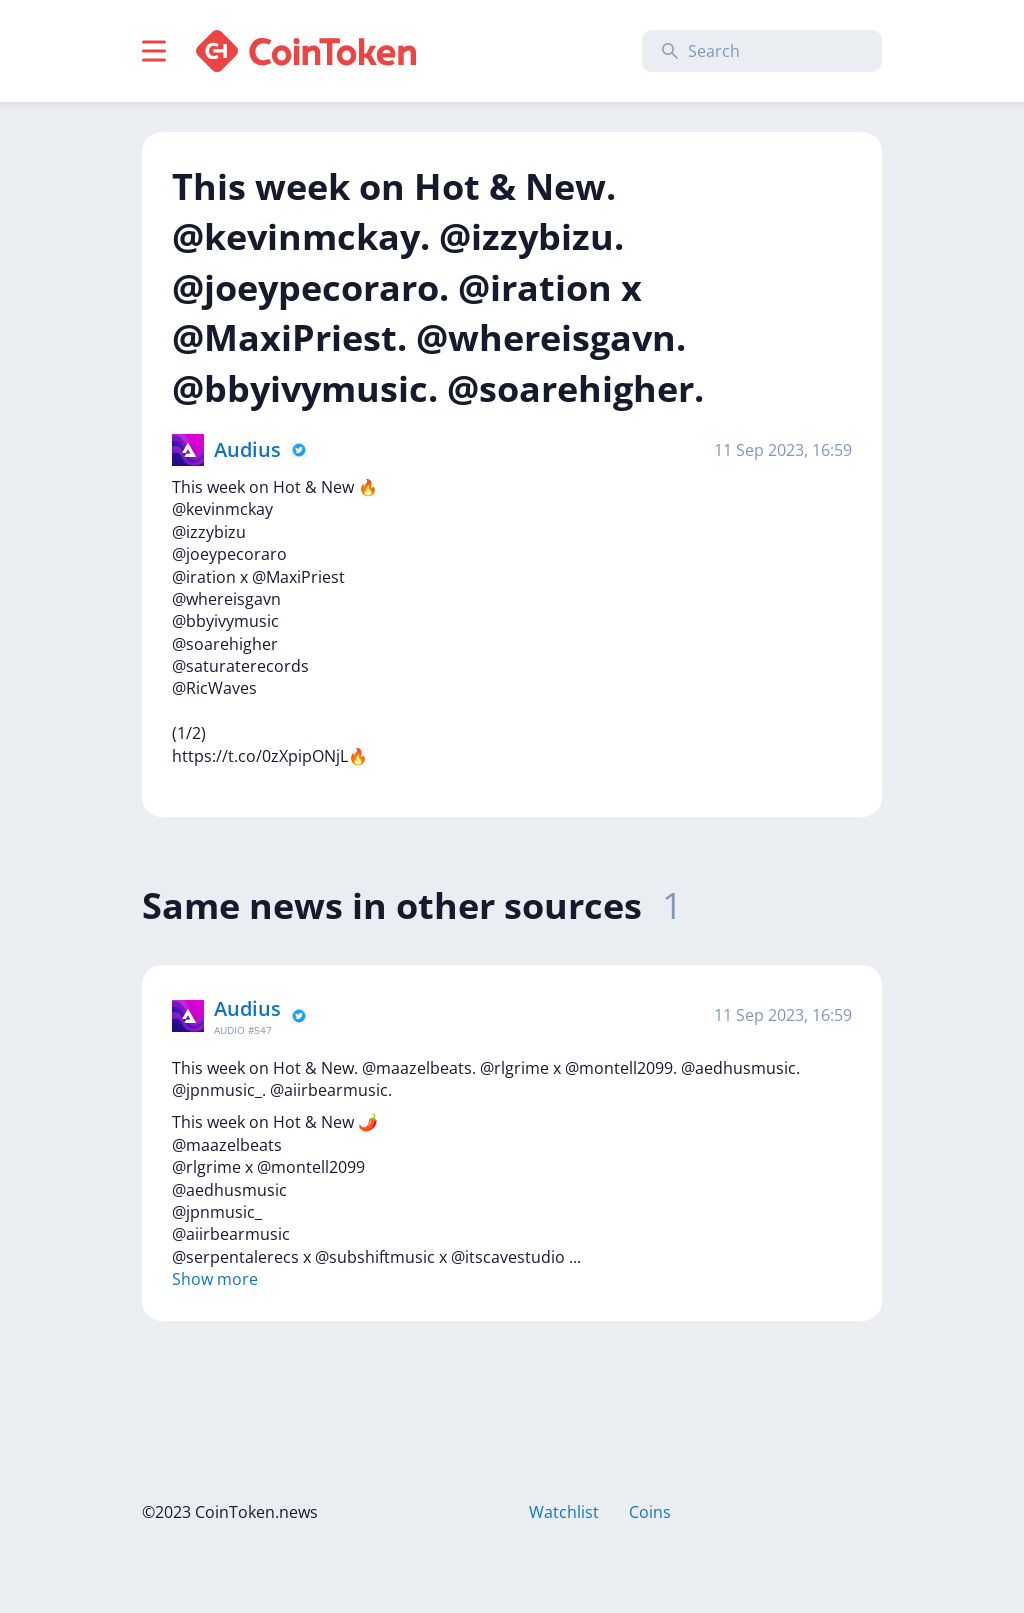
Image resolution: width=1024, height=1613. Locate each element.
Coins (650, 1512)
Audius (247, 449)
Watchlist (564, 1512)
